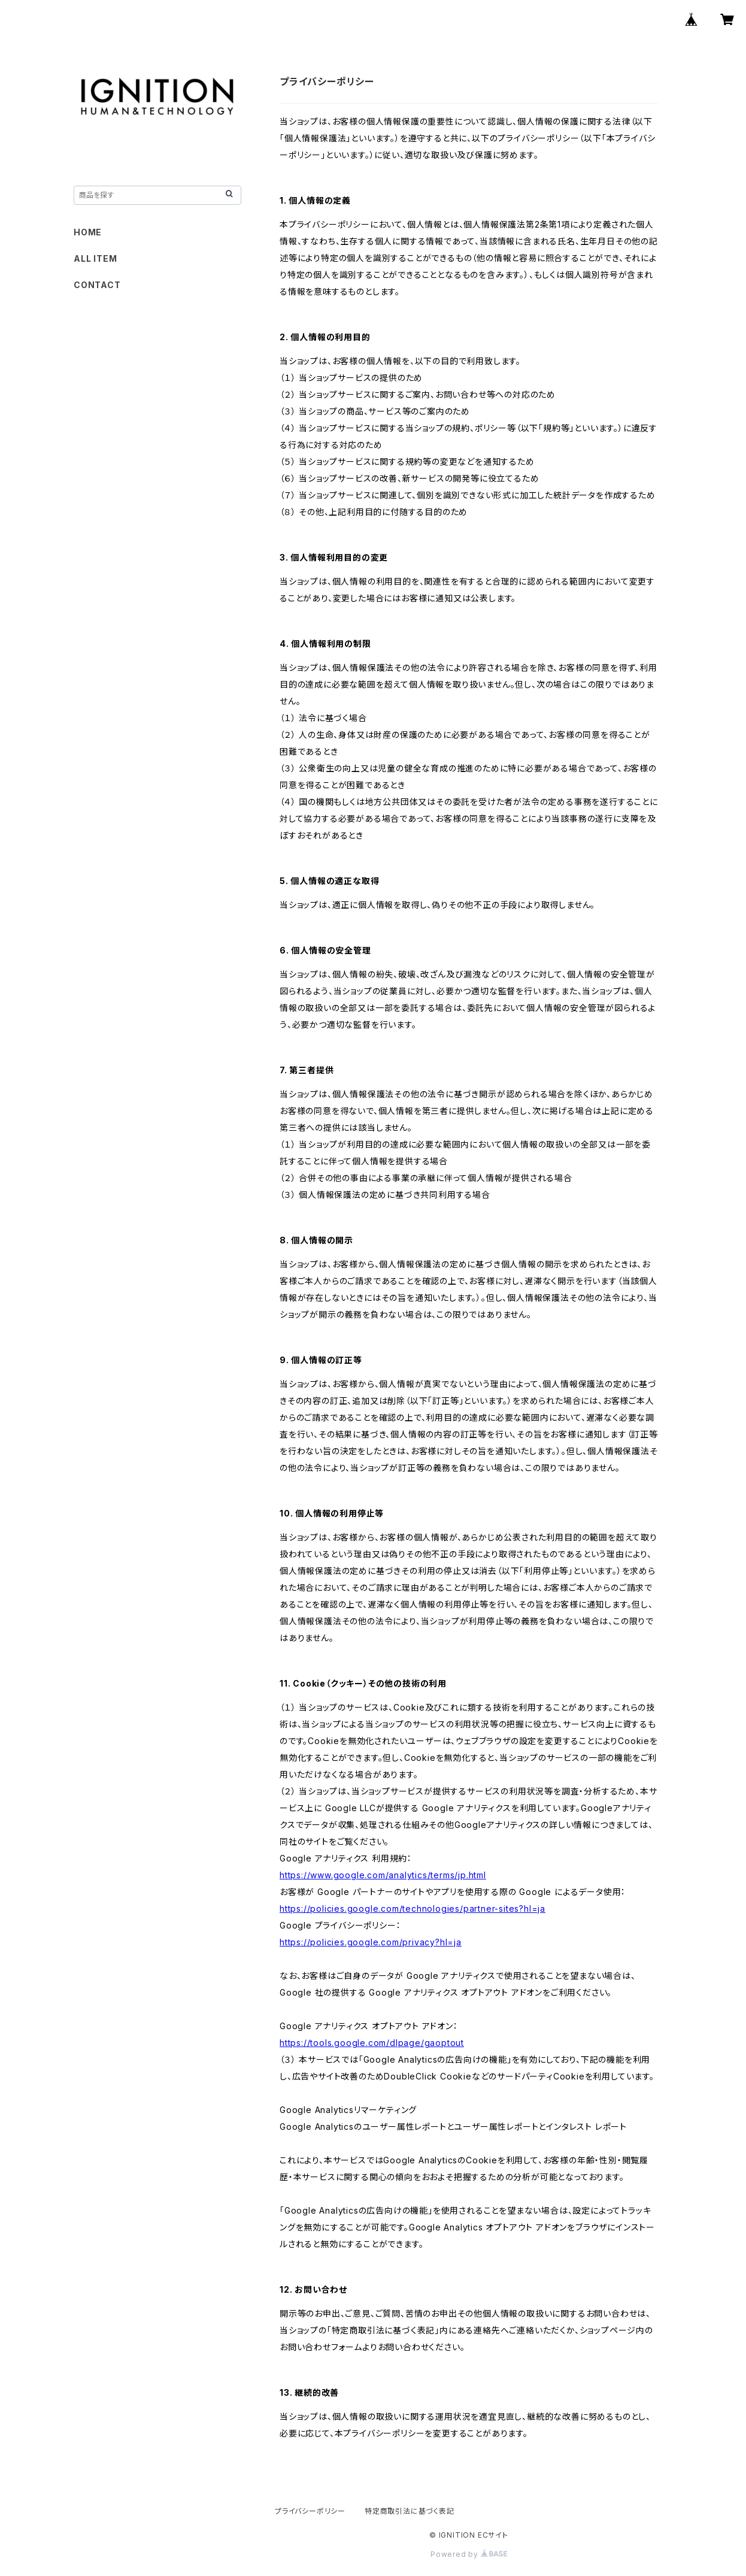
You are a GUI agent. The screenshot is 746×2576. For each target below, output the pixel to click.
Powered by (468, 2554)
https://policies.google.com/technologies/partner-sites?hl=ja (412, 1908)
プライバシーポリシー (310, 2511)
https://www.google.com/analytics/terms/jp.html (383, 1875)
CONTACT (97, 285)
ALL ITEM (95, 258)
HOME (88, 232)
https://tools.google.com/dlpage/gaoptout (372, 2043)
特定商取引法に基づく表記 (409, 2511)
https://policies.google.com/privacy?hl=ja (371, 1942)
